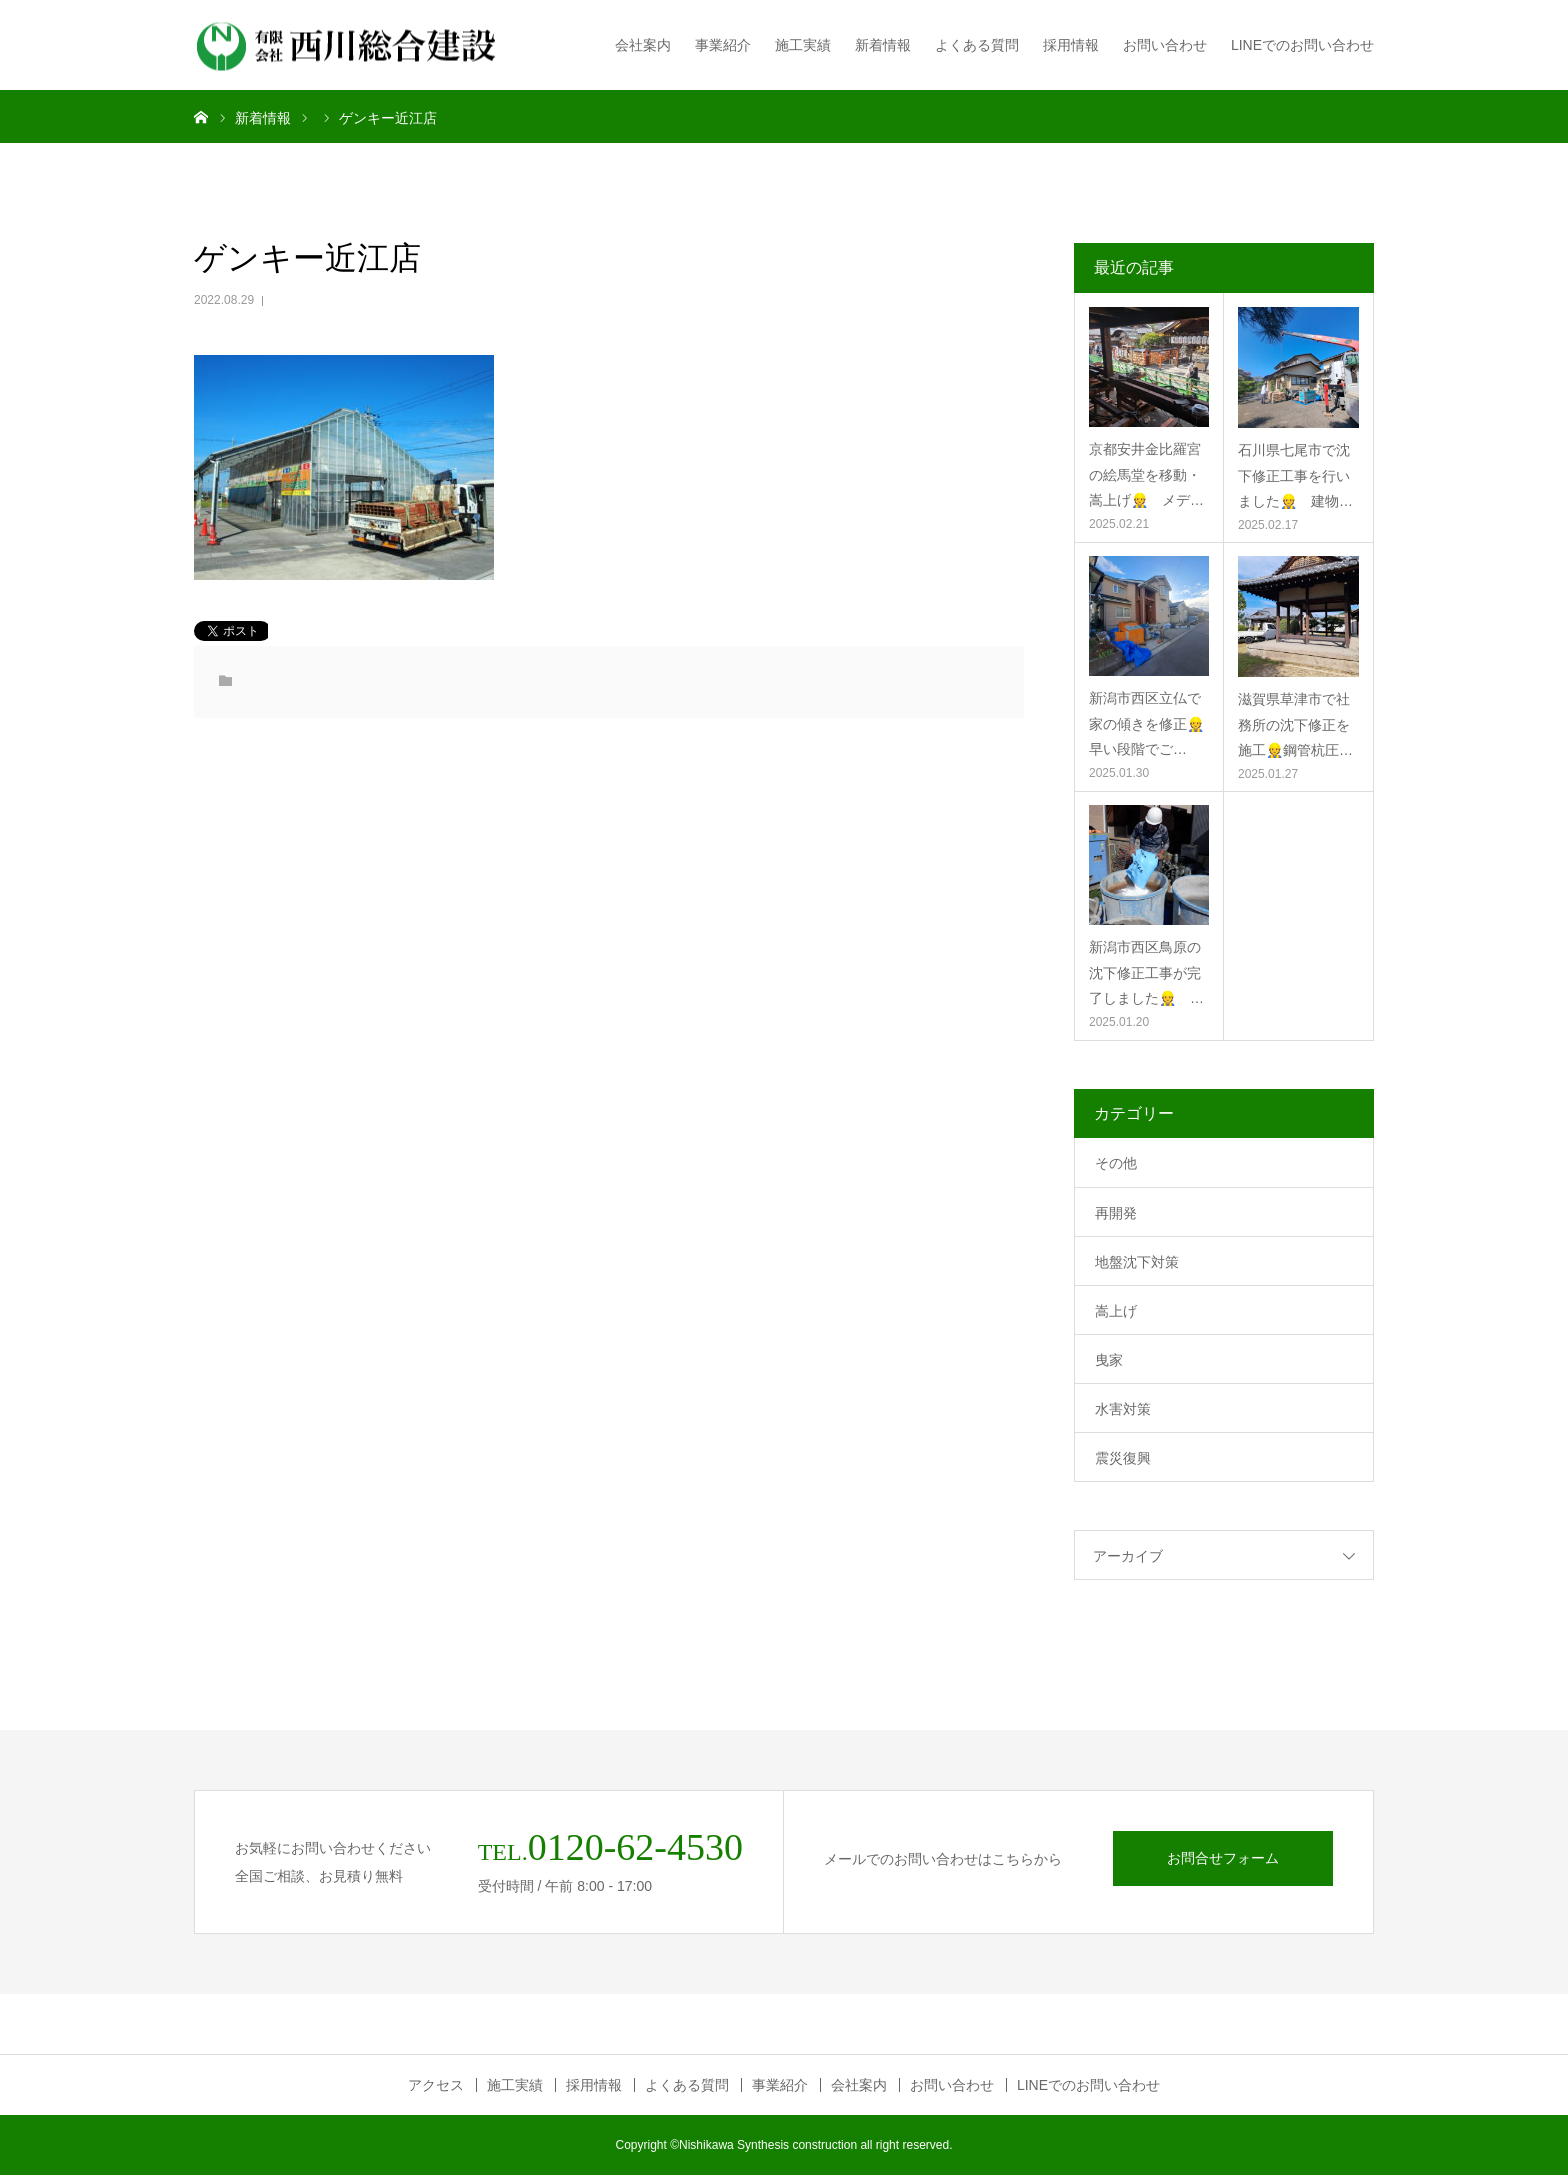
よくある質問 (977, 45)
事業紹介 (723, 45)
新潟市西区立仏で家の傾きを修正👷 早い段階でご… (1149, 723)
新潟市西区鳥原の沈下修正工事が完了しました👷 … (1146, 972)
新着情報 (883, 45)
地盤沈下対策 (1137, 1262)
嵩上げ (1116, 1311)
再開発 (1116, 1213)
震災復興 (1123, 1458)
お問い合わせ (1165, 45)
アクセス (436, 2085)
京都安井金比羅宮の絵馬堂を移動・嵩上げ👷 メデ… (1146, 474)
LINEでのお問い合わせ (1302, 45)
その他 (1116, 1163)
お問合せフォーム (1223, 1858)
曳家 (1109, 1360)
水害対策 (1123, 1409)
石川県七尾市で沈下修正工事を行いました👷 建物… (1295, 475)
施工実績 (803, 45)
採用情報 (1071, 45)
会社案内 (643, 45)
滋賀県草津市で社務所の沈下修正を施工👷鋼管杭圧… (1295, 724)
